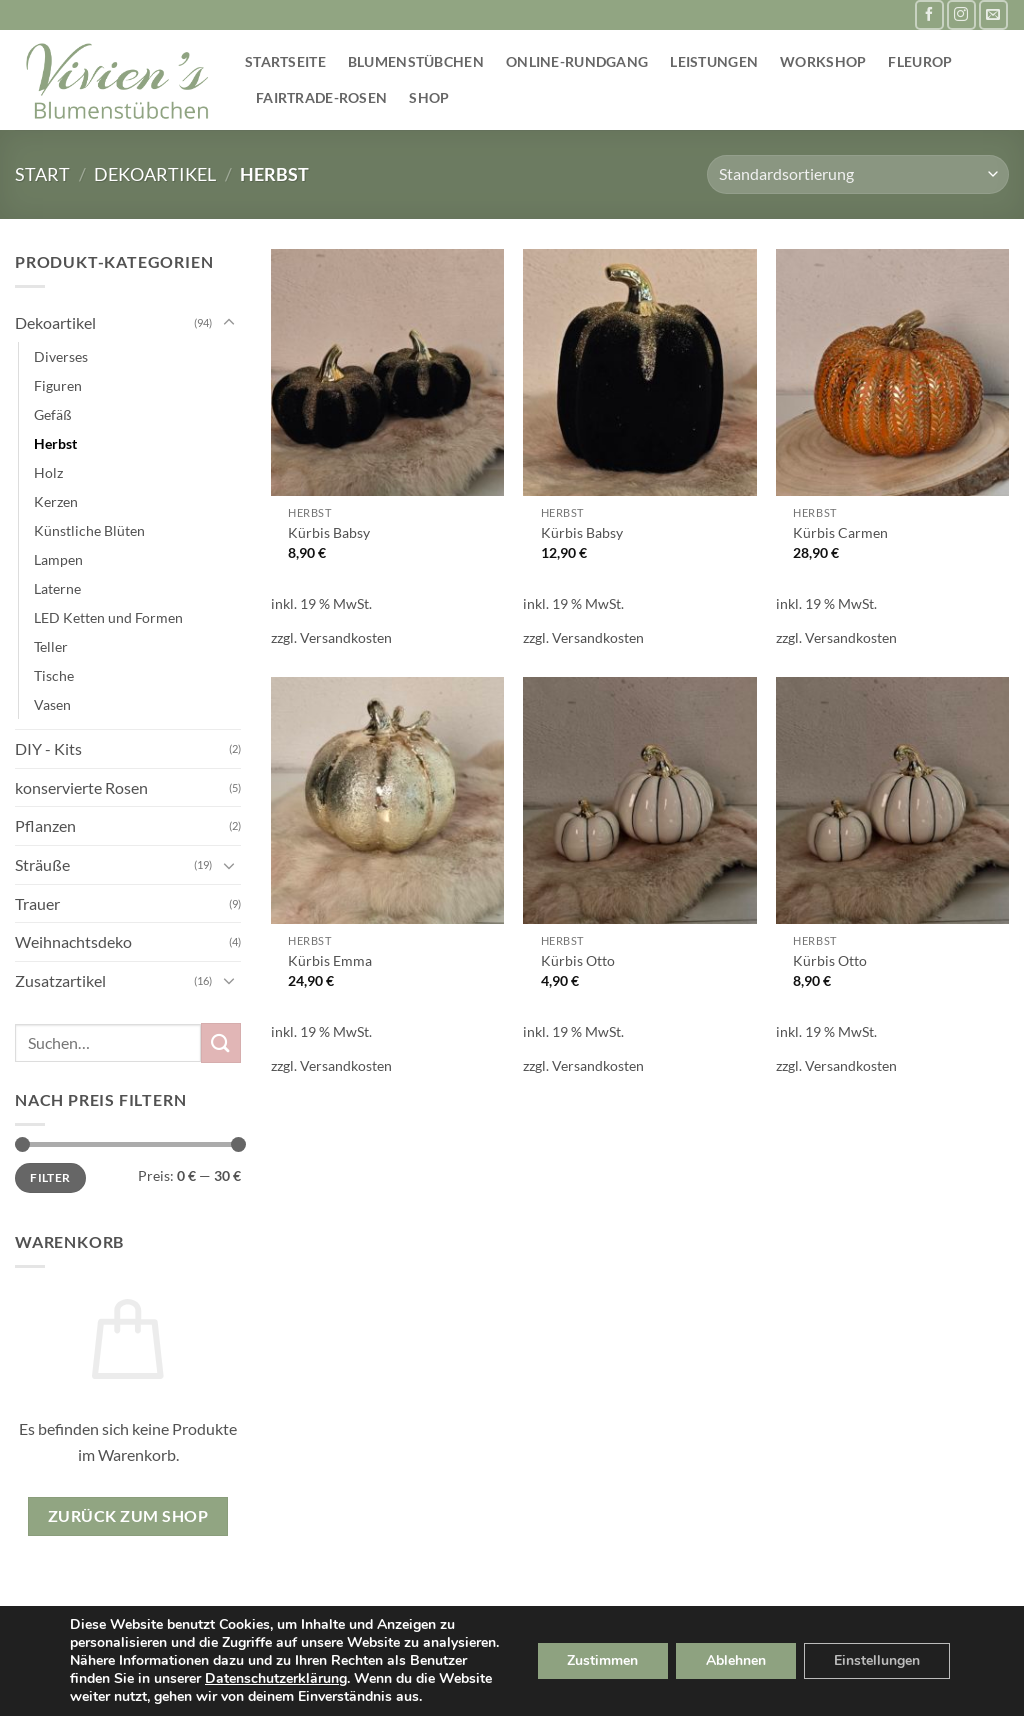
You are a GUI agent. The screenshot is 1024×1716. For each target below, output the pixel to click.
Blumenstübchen (416, 61)
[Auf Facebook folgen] (929, 14)
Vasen (52, 704)
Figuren (58, 385)
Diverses (61, 356)
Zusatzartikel (60, 980)
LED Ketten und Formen (108, 617)
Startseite (285, 61)
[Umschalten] (229, 323)
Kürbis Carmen (840, 532)
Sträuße (42, 864)
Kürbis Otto (578, 960)
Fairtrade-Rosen (321, 97)
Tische (54, 675)
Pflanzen (45, 825)
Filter (50, 1177)
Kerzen (56, 501)
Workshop (823, 61)
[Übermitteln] (221, 1042)
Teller (51, 646)
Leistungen (714, 61)
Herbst (55, 443)
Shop (429, 97)
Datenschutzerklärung (276, 1678)
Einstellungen (877, 1660)
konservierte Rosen (81, 787)
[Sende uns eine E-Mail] (993, 14)
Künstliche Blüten (89, 530)
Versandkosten (346, 637)
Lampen (58, 559)
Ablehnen (736, 1660)
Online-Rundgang (577, 61)
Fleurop (920, 61)
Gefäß (53, 414)
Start (42, 174)
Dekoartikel (155, 174)
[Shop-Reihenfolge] (858, 174)
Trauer (37, 903)
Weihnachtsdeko (73, 941)
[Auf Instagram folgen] (961, 14)
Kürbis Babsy (329, 532)
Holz (48, 472)
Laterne (57, 588)
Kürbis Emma (330, 960)
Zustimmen (602, 1660)
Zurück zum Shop (128, 1516)
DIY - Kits (48, 748)
